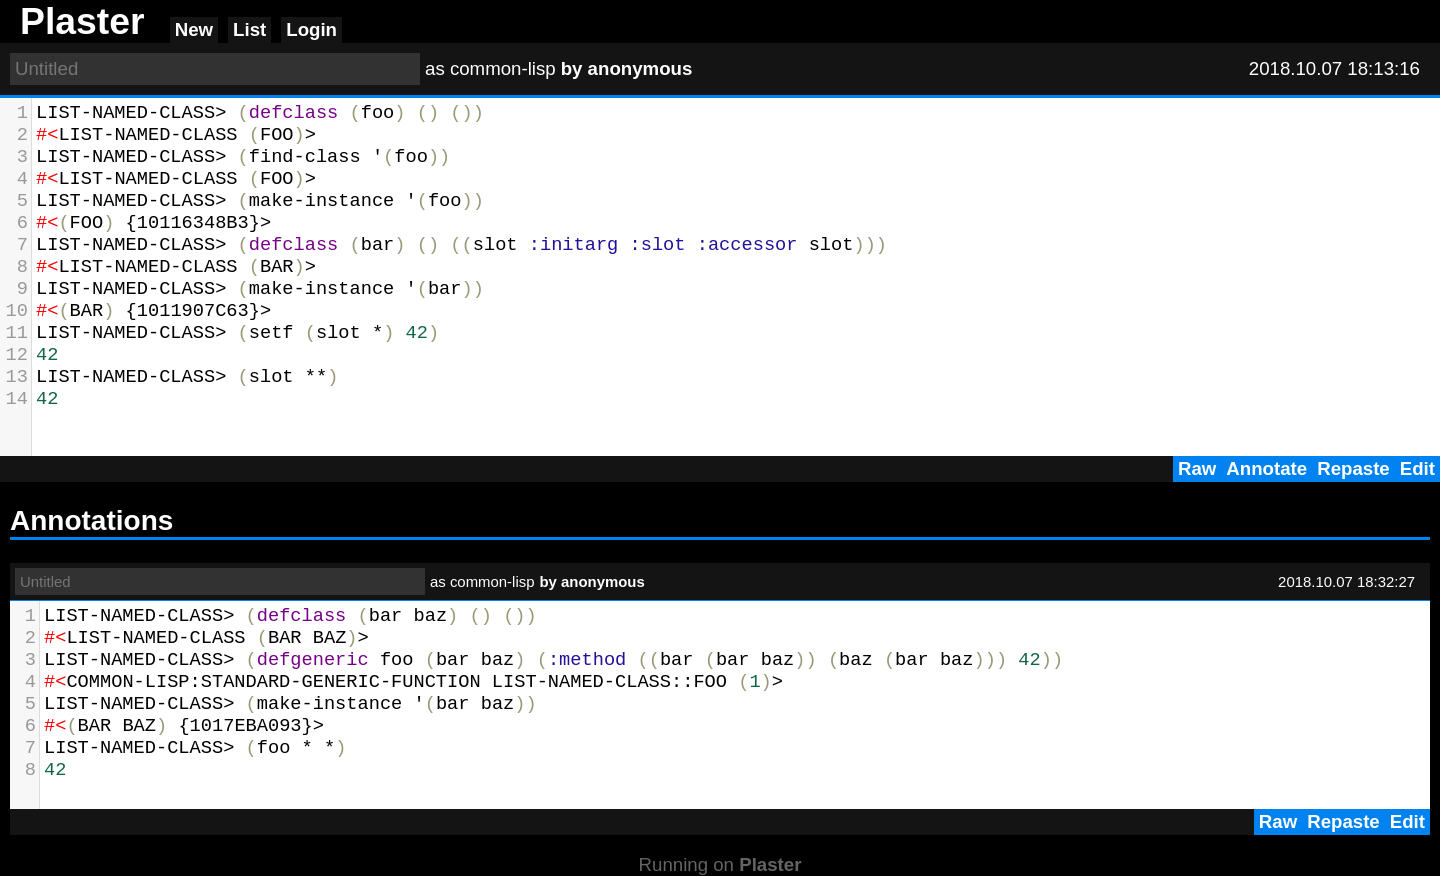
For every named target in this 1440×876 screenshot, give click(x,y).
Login (311, 29)
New (194, 29)
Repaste (1353, 468)
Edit (1417, 468)
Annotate (1266, 468)
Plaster (770, 864)
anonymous (640, 68)
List (249, 29)
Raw (1197, 468)
